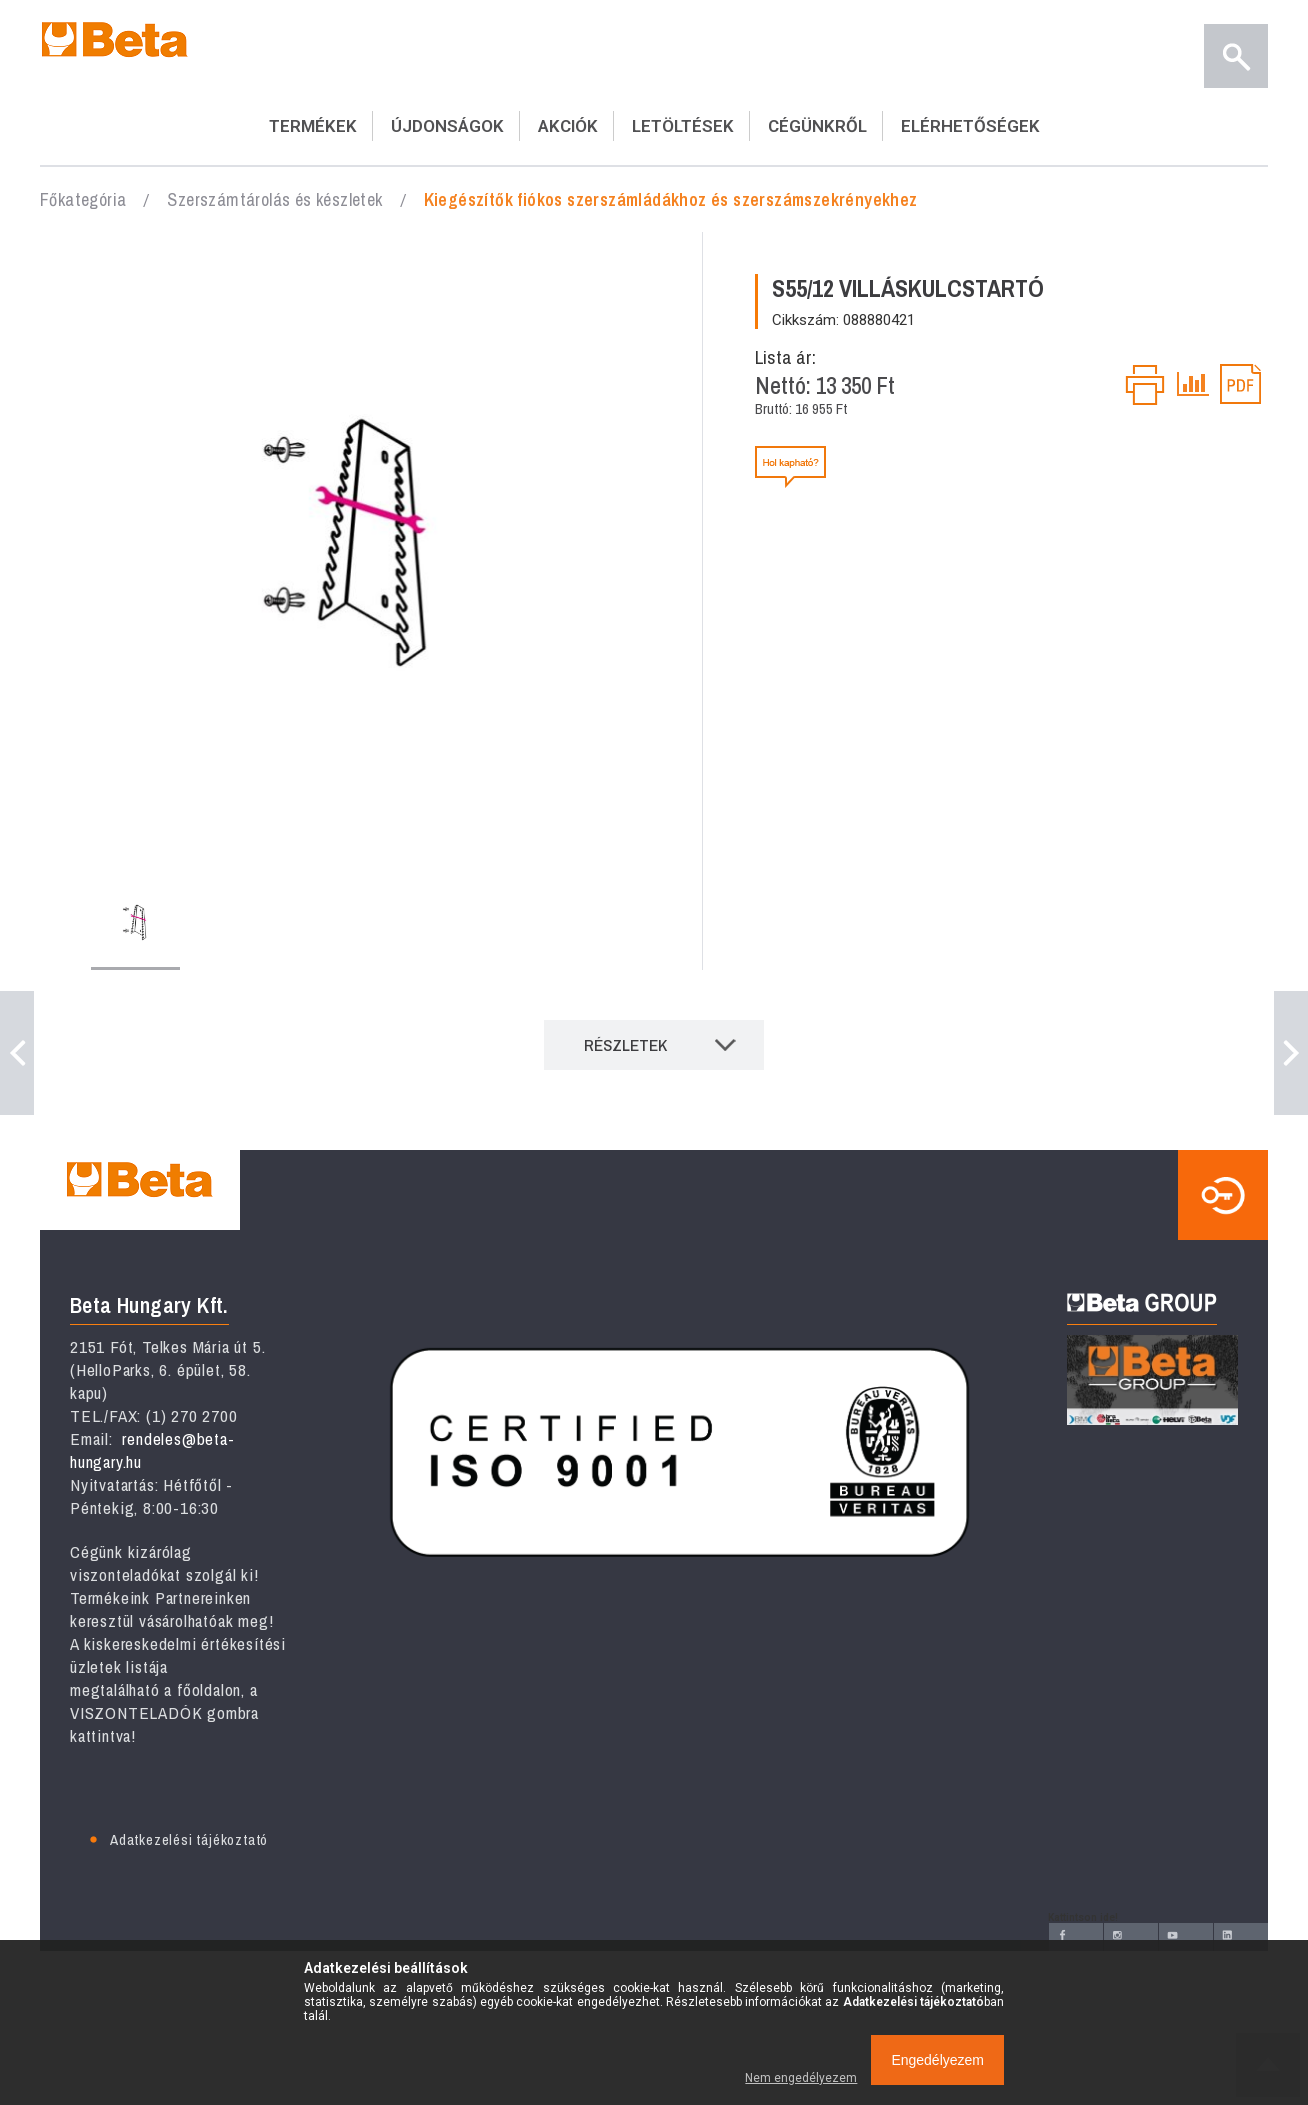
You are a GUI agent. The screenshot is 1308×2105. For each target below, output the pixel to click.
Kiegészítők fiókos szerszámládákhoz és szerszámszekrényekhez (671, 199)
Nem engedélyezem (801, 2078)
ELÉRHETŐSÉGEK (970, 126)
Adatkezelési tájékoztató (189, 1839)
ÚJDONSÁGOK (447, 126)
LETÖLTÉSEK (683, 126)
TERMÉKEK (313, 126)
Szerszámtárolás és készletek (274, 199)
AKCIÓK (568, 126)
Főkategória (83, 199)
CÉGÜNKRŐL (817, 126)
